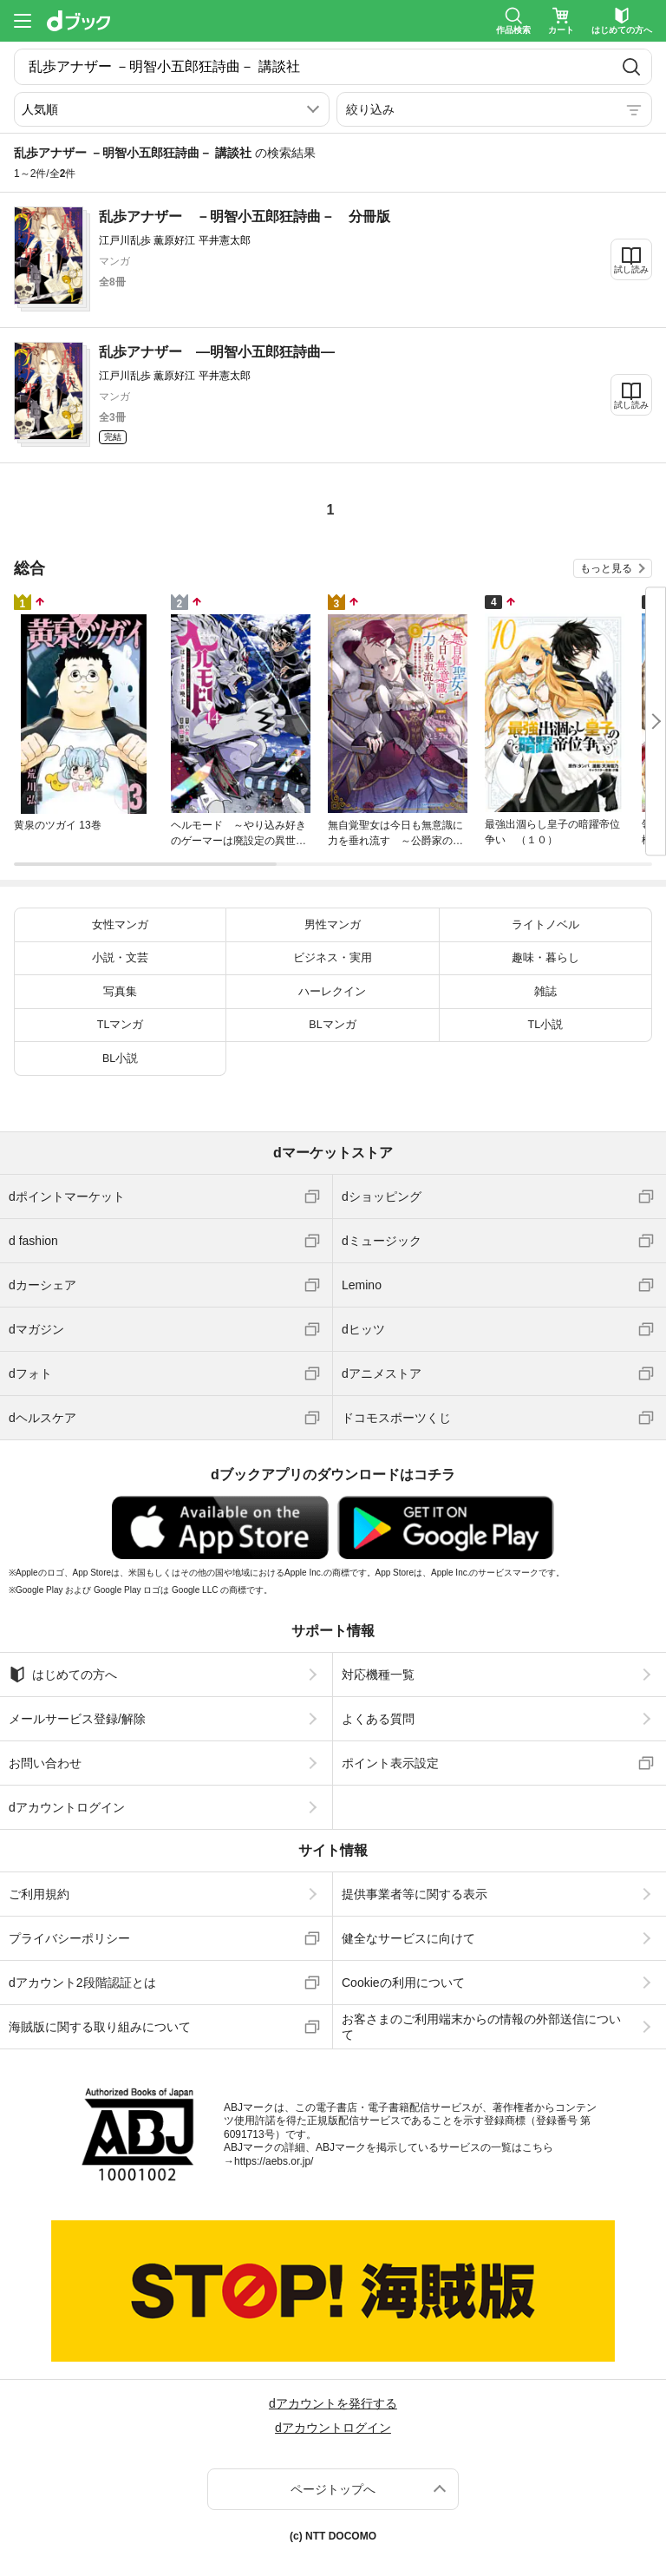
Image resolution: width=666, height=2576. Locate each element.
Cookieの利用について (403, 1982)
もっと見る (606, 568)
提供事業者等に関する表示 (414, 1894)
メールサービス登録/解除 (77, 1719)
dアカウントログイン (67, 1807)
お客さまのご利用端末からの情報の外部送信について (481, 2027)
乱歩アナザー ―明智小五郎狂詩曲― (217, 351)
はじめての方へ (63, 1674)
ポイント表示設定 (390, 1763)
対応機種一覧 (378, 1674)
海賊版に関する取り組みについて (100, 2027)
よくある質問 (378, 1719)
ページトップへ (333, 2489)
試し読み (631, 269)
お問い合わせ (45, 1763)
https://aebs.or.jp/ (273, 2161)
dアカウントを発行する (333, 2403)
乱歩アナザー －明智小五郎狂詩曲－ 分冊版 (244, 216)
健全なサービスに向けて (408, 1938)
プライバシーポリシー (69, 1938)
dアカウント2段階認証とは (82, 1982)
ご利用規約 (39, 1894)
